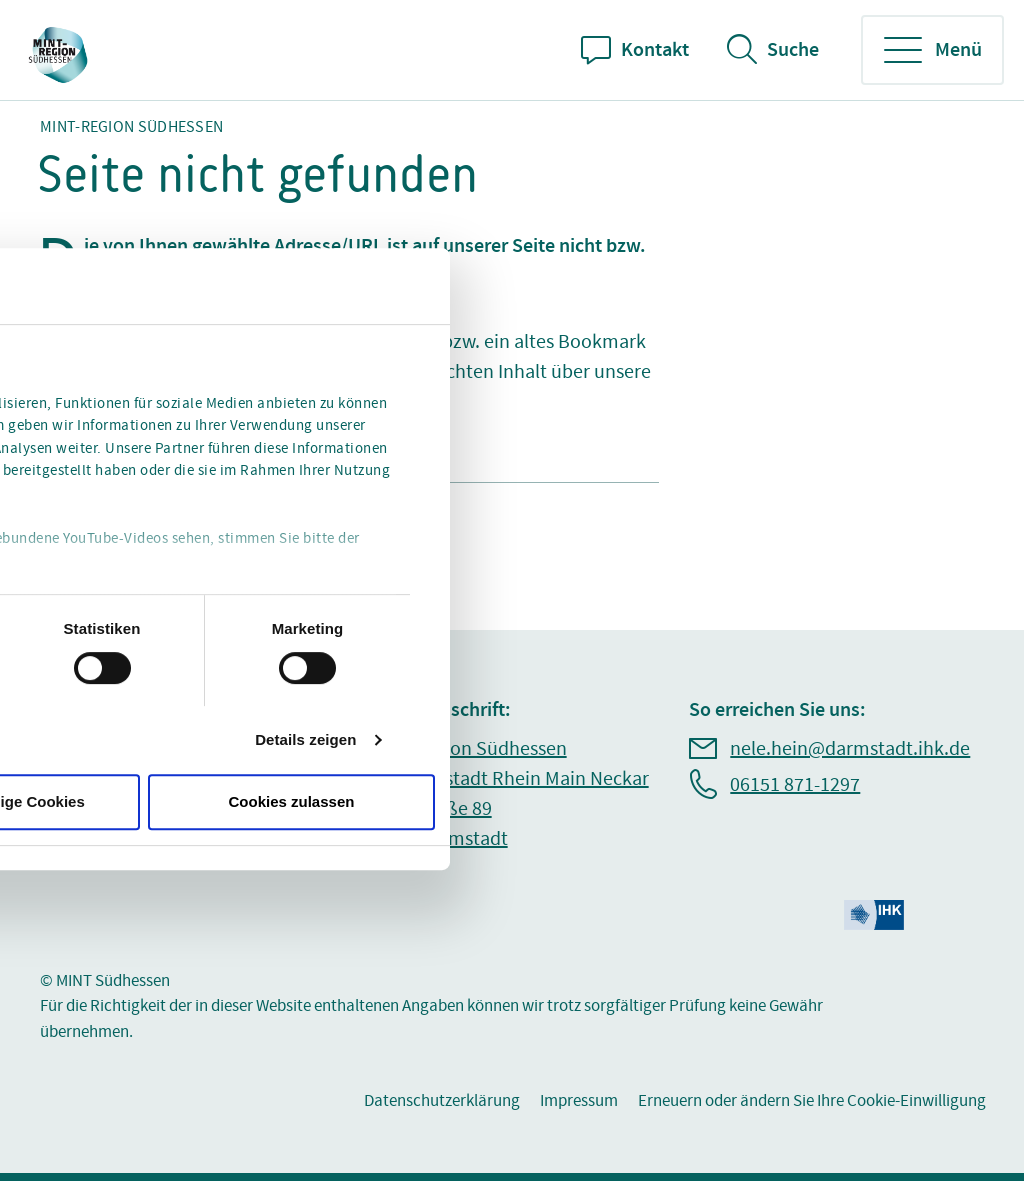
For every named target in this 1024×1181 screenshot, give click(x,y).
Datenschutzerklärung (442, 1101)
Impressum (579, 1101)
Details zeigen (305, 739)
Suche (793, 50)
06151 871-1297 (795, 785)
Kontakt (655, 50)
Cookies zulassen (292, 801)
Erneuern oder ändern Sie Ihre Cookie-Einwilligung (812, 1101)
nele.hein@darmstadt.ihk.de (850, 749)
